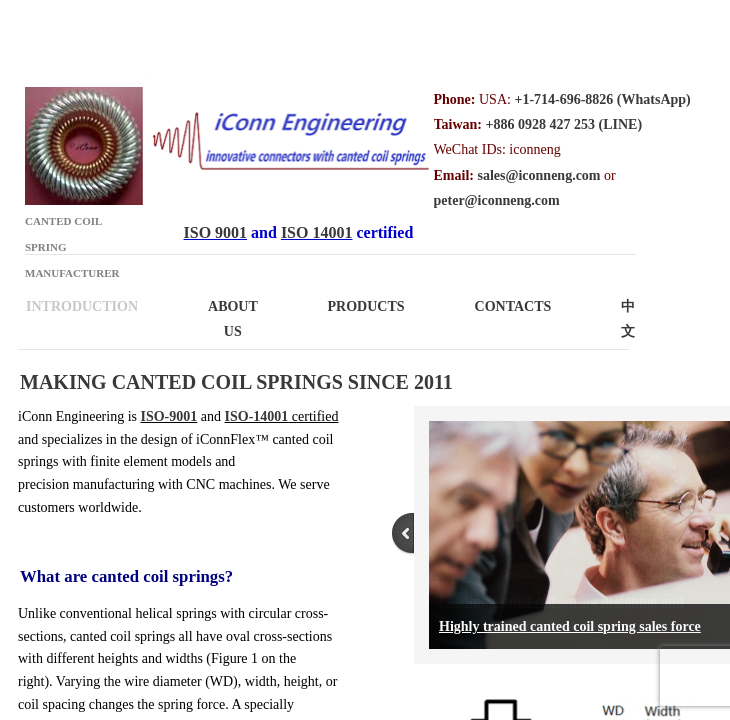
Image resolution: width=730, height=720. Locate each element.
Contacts (513, 306)
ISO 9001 (216, 232)
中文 (628, 319)
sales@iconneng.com (538, 175)
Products (366, 306)
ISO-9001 (169, 416)
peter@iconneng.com (497, 200)
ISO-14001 (257, 416)
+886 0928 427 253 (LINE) (564, 124)
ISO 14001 (317, 232)
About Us (233, 319)
